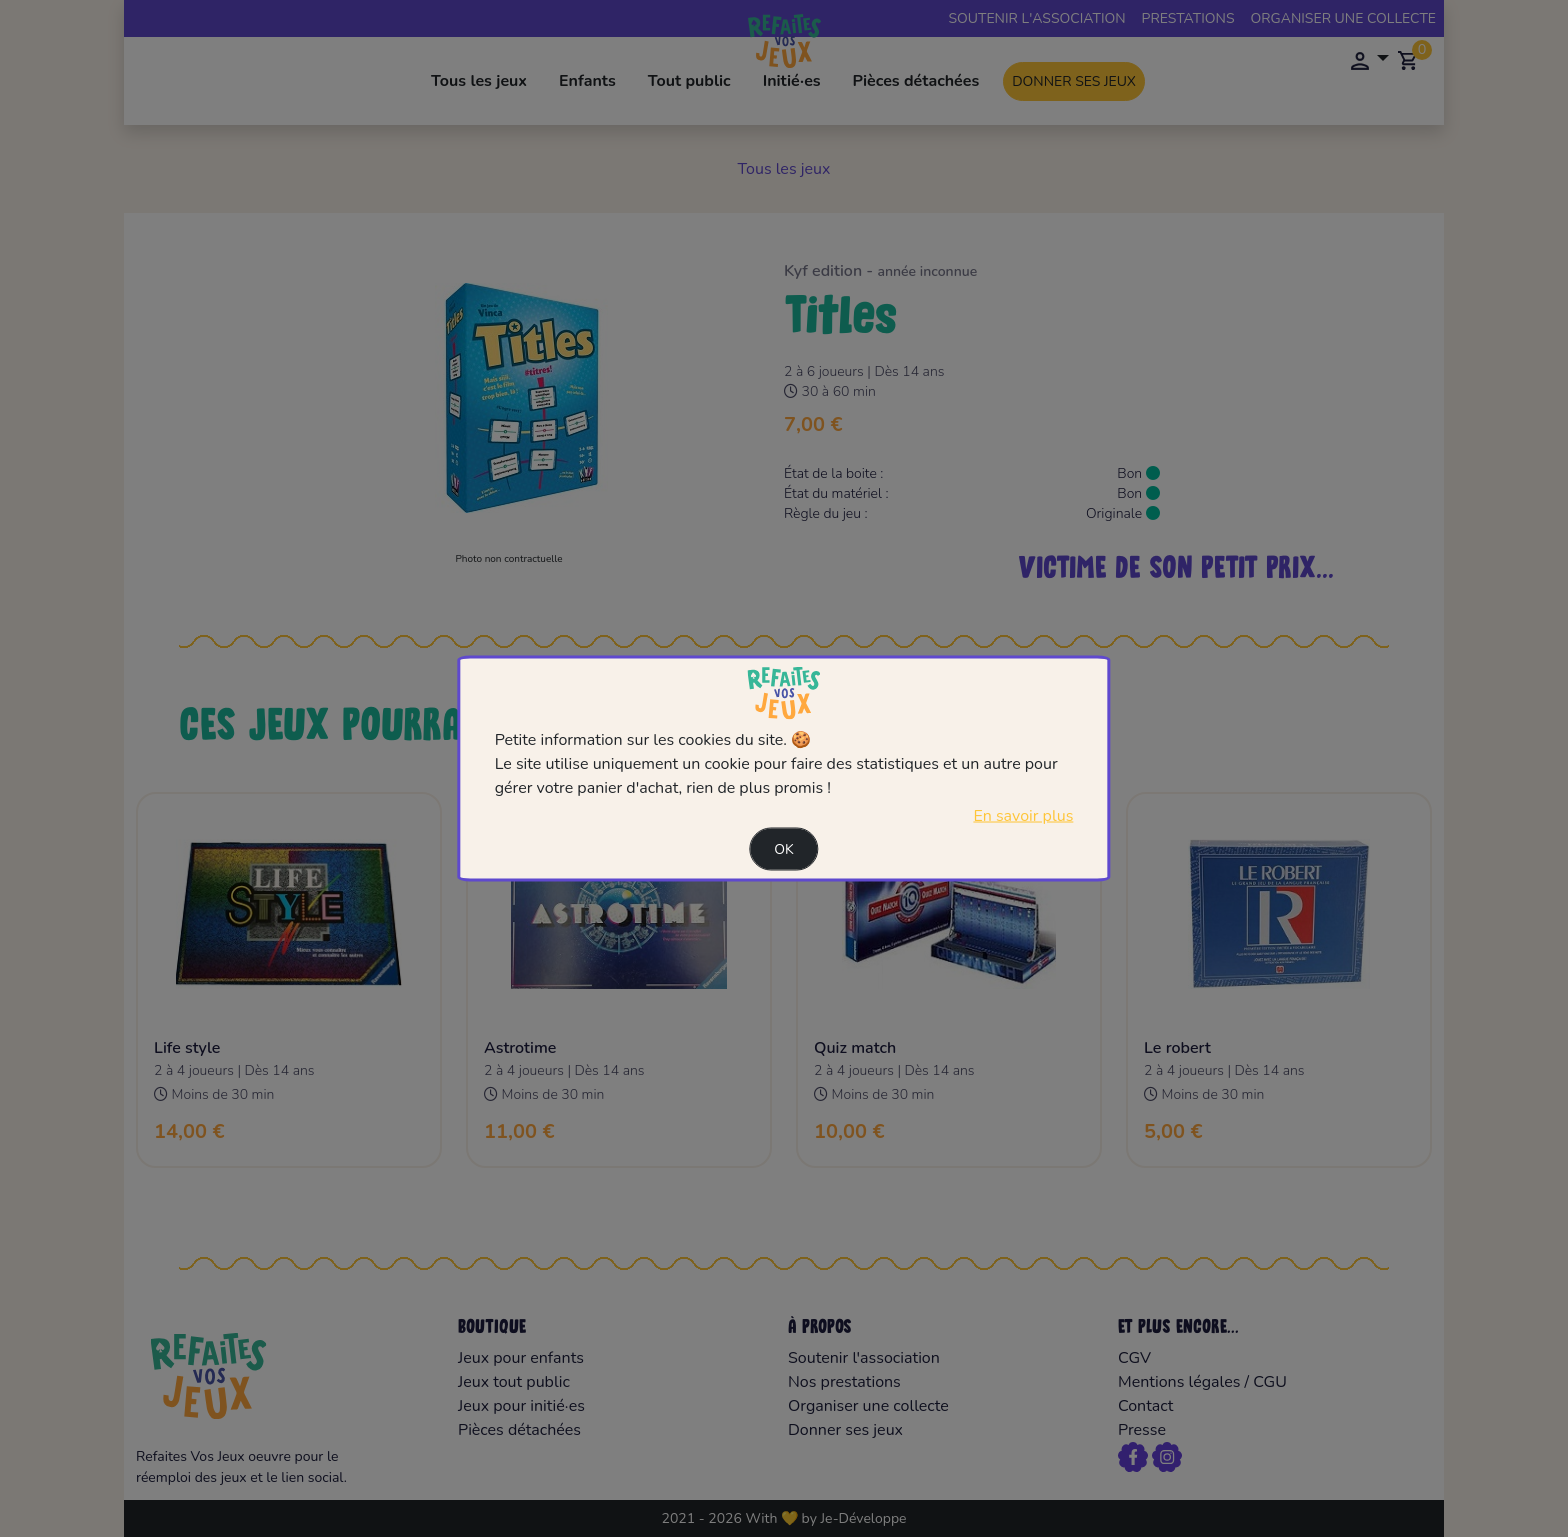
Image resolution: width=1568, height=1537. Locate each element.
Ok (784, 849)
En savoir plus (1023, 816)
